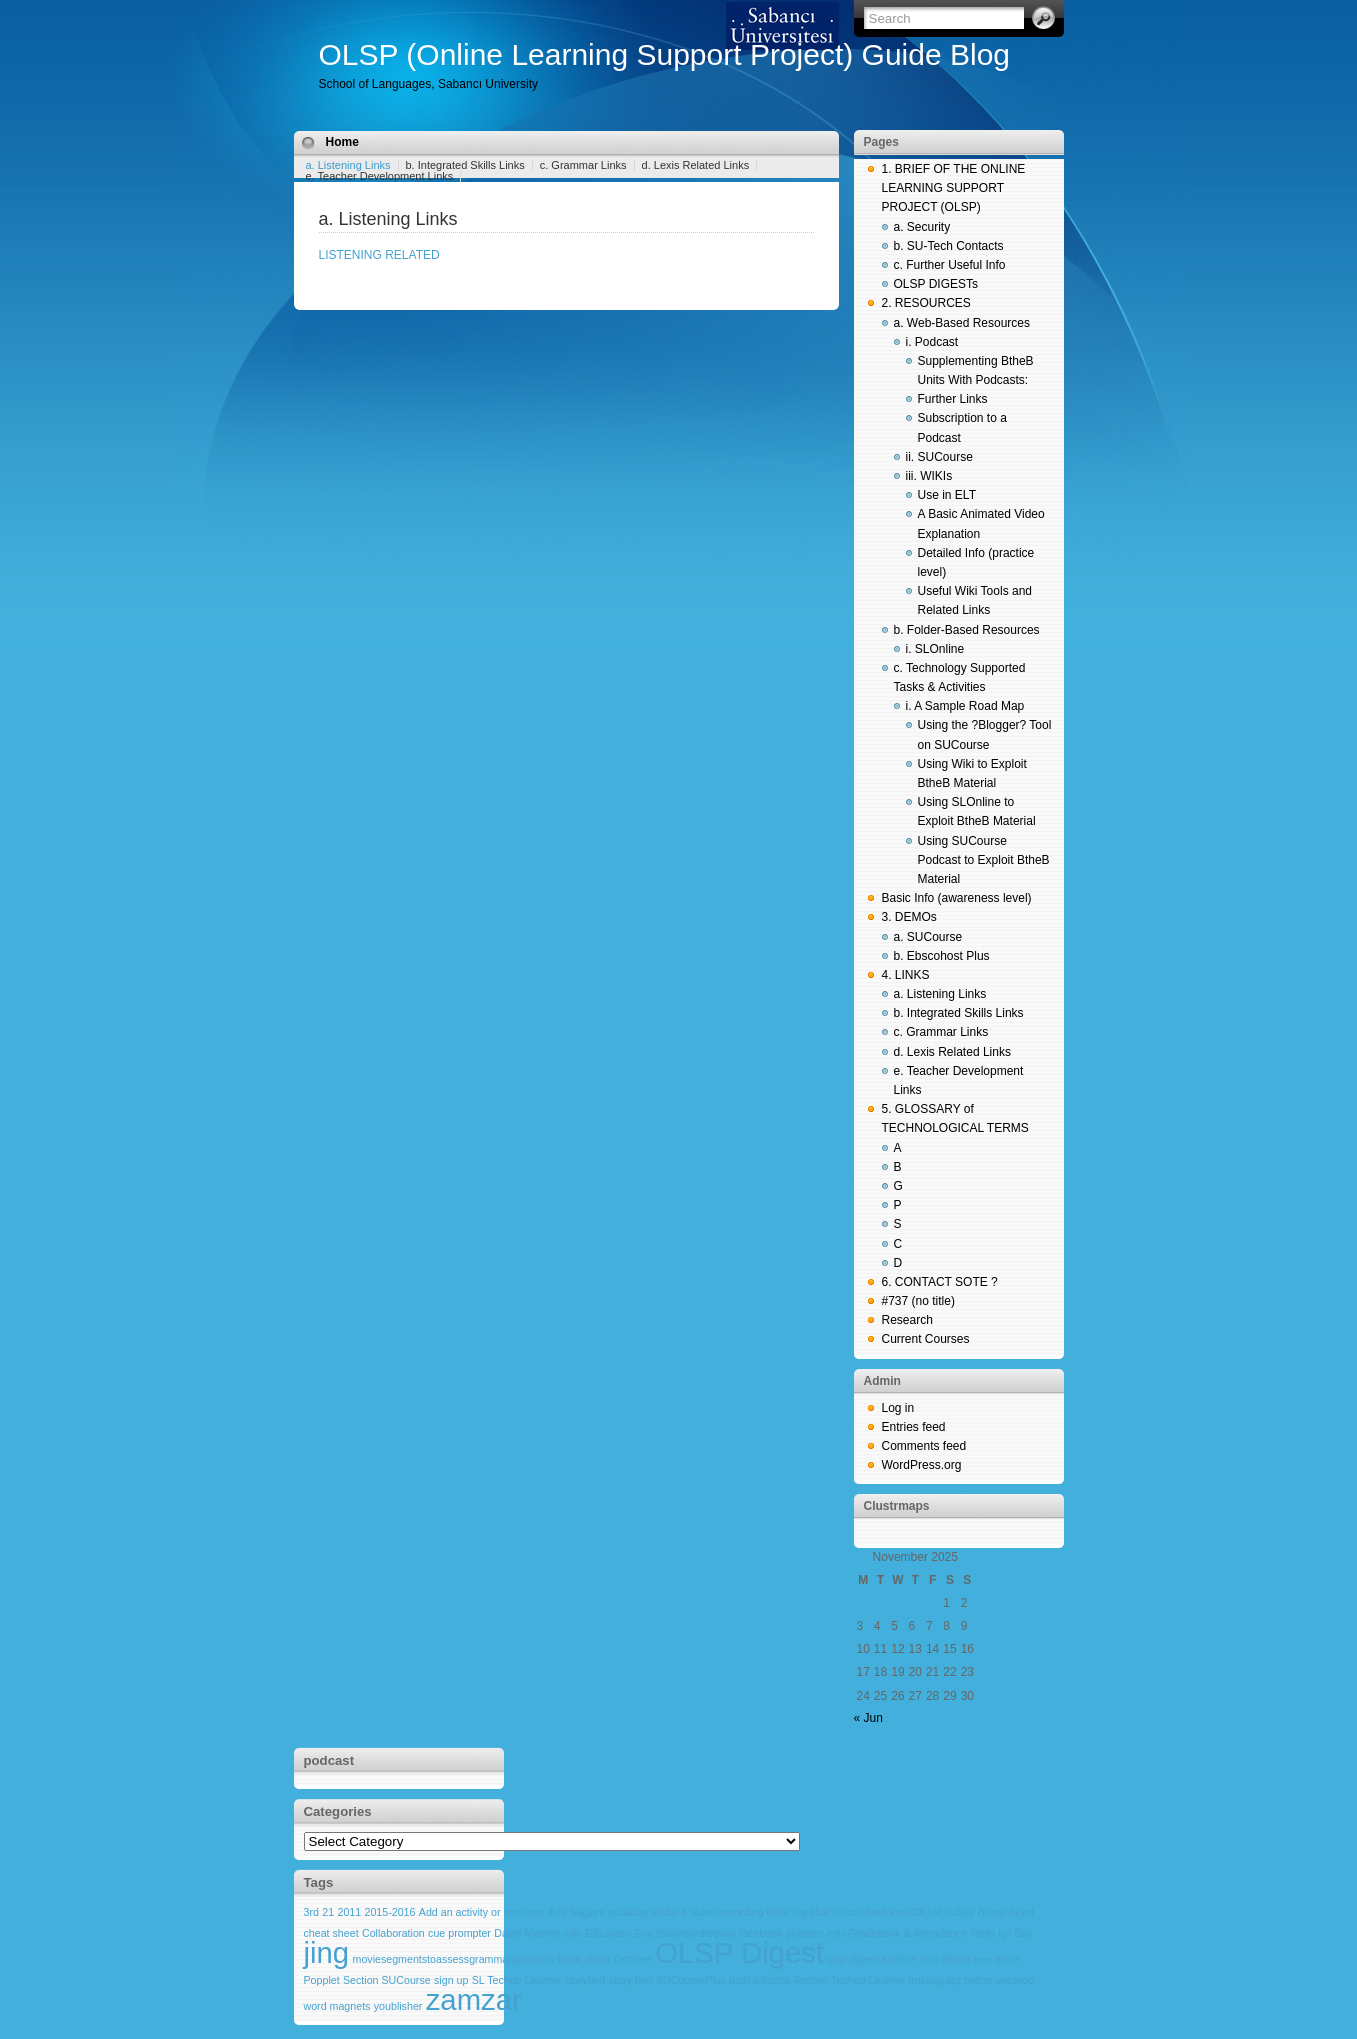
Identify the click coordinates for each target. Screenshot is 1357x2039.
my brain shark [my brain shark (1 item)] (576, 1959)
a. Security (922, 227)
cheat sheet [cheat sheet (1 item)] (331, 1933)
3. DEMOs (909, 917)
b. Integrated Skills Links (465, 165)
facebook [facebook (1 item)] (760, 1933)
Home (342, 142)
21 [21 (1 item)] (328, 1912)
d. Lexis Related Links (696, 165)
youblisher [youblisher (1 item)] (398, 2006)
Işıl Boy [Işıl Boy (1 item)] (1015, 1933)
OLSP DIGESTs (936, 284)
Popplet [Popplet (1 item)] (322, 1980)
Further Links (953, 399)
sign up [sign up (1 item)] (451, 1980)
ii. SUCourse (939, 457)
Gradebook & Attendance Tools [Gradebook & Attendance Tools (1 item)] (921, 1933)
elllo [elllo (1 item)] (572, 1933)
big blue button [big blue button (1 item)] (827, 1912)
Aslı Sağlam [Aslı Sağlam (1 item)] (576, 1912)
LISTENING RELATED (379, 255)
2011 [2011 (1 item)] (349, 1912)
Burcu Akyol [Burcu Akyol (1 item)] (1006, 1912)
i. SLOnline (935, 649)
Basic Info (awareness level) (957, 898)
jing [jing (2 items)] (327, 1952)
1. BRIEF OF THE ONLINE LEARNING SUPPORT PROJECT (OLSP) (954, 188)
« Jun (868, 1718)
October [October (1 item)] (633, 1959)
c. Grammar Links (583, 165)
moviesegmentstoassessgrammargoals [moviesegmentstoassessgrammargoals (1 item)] (445, 1959)
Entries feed (914, 1427)
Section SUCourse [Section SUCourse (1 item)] (387, 1980)
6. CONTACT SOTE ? (940, 1282)
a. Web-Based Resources (962, 323)
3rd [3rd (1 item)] (311, 1912)
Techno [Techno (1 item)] (811, 1980)
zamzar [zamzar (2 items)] (474, 1999)
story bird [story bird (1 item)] (631, 1980)
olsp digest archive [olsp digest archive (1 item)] (871, 1959)
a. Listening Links (348, 165)
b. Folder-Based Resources (967, 630)
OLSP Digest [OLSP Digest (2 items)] (739, 1952)
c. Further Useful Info (950, 265)
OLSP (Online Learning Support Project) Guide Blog (665, 54)
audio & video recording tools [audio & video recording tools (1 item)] (720, 1912)
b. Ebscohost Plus (942, 956)
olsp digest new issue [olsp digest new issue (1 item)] (969, 1959)
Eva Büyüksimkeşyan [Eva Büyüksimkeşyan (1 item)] (685, 1933)
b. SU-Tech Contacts (949, 246)
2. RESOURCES (926, 303)
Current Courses (926, 1339)
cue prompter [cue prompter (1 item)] (459, 1933)
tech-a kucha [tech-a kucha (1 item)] (759, 1980)
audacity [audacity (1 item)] (629, 1912)
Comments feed (924, 1446)
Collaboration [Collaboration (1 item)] (393, 1933)
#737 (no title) (918, 1301)
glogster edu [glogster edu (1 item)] (815, 1933)
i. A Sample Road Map (965, 706)
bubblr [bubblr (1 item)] (960, 1912)
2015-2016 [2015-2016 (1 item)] (390, 1912)
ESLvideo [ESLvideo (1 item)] (609, 1933)
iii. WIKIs (929, 476)
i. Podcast (932, 342)
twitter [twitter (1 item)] (978, 1980)
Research (907, 1320)
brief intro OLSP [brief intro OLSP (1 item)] (904, 1912)
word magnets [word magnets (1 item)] (337, 2006)
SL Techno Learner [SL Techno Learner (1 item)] (516, 1980)
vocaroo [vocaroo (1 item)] (1015, 1980)
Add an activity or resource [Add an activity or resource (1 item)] (482, 1912)
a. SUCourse (928, 937)
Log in (898, 1408)
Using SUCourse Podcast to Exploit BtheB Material (984, 860)
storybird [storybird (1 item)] (585, 1980)
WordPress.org (922, 1465)
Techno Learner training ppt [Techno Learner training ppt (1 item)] (896, 1980)
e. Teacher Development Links (380, 176)
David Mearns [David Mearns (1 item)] (527, 1933)
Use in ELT (947, 495)
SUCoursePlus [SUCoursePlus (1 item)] (691, 1980)
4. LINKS (906, 975)
